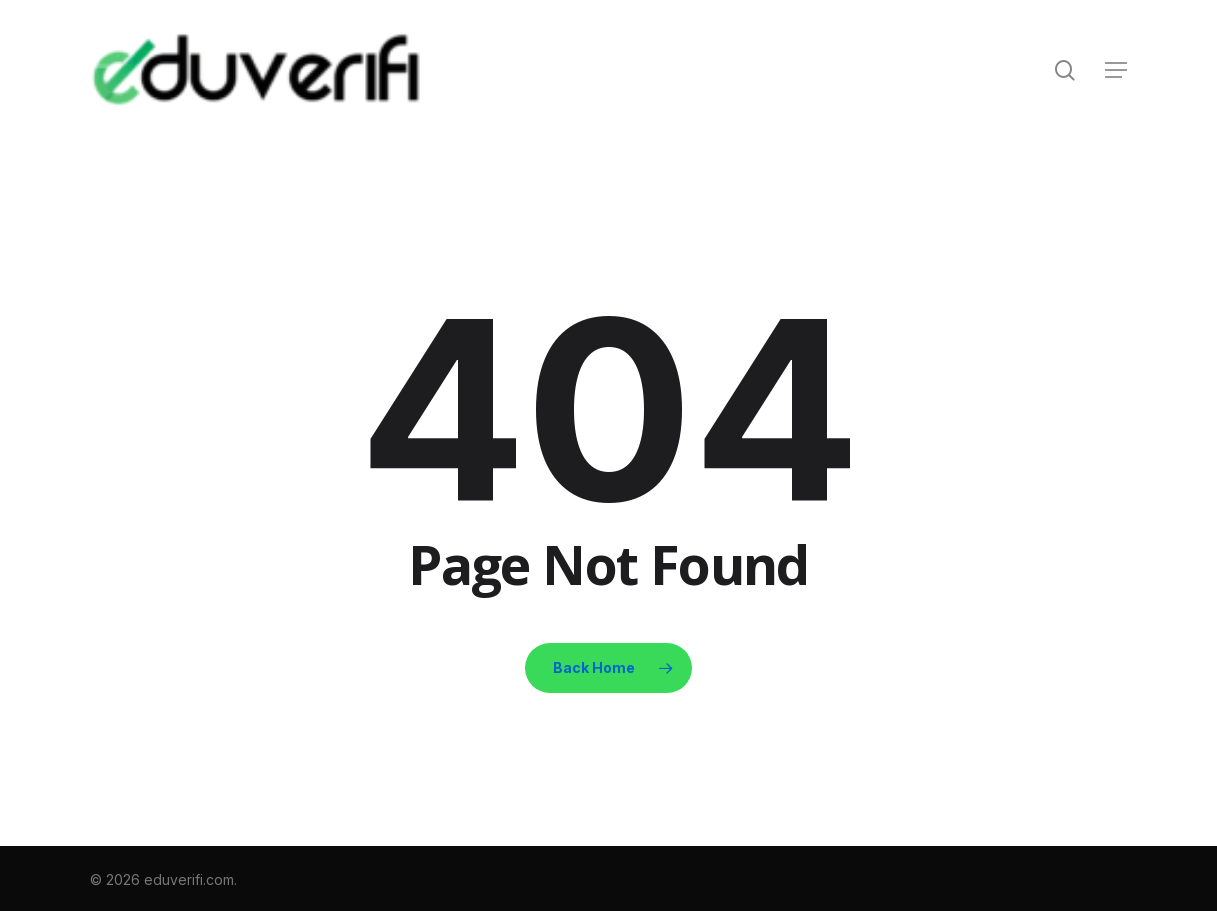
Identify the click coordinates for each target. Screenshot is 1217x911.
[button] (1116, 70)
